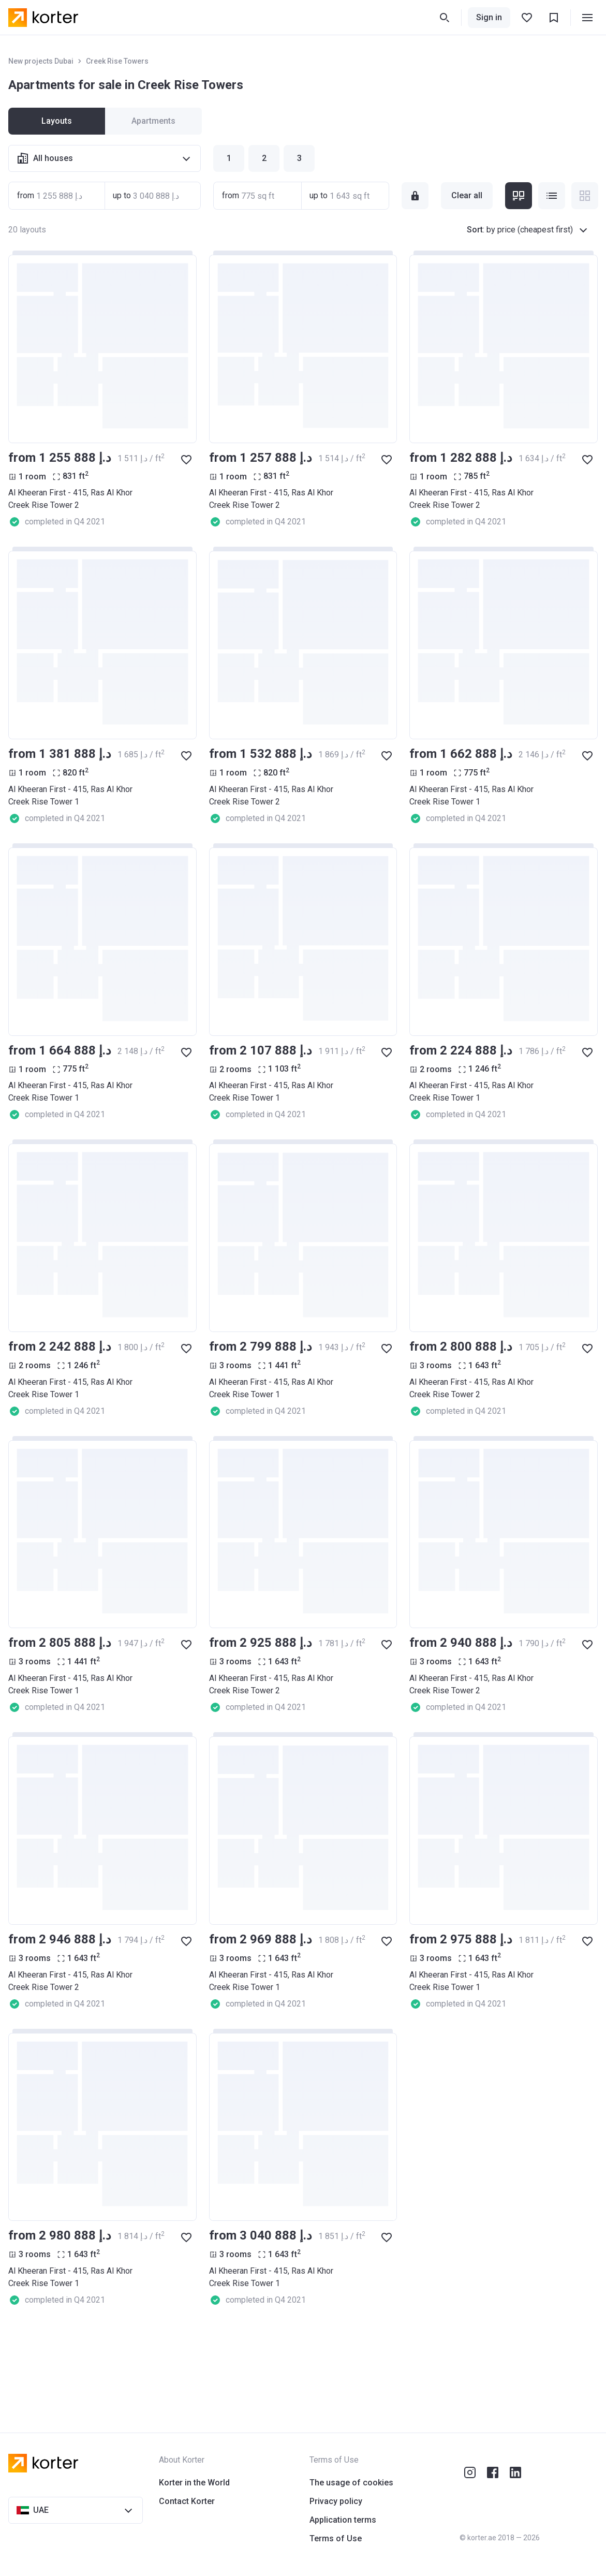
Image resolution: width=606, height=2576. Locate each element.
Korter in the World (194, 2482)
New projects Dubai (40, 61)
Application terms (342, 2520)
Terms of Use (335, 2538)
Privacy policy (335, 2501)
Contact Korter (187, 2501)
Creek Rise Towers (117, 61)
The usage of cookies (351, 2482)
